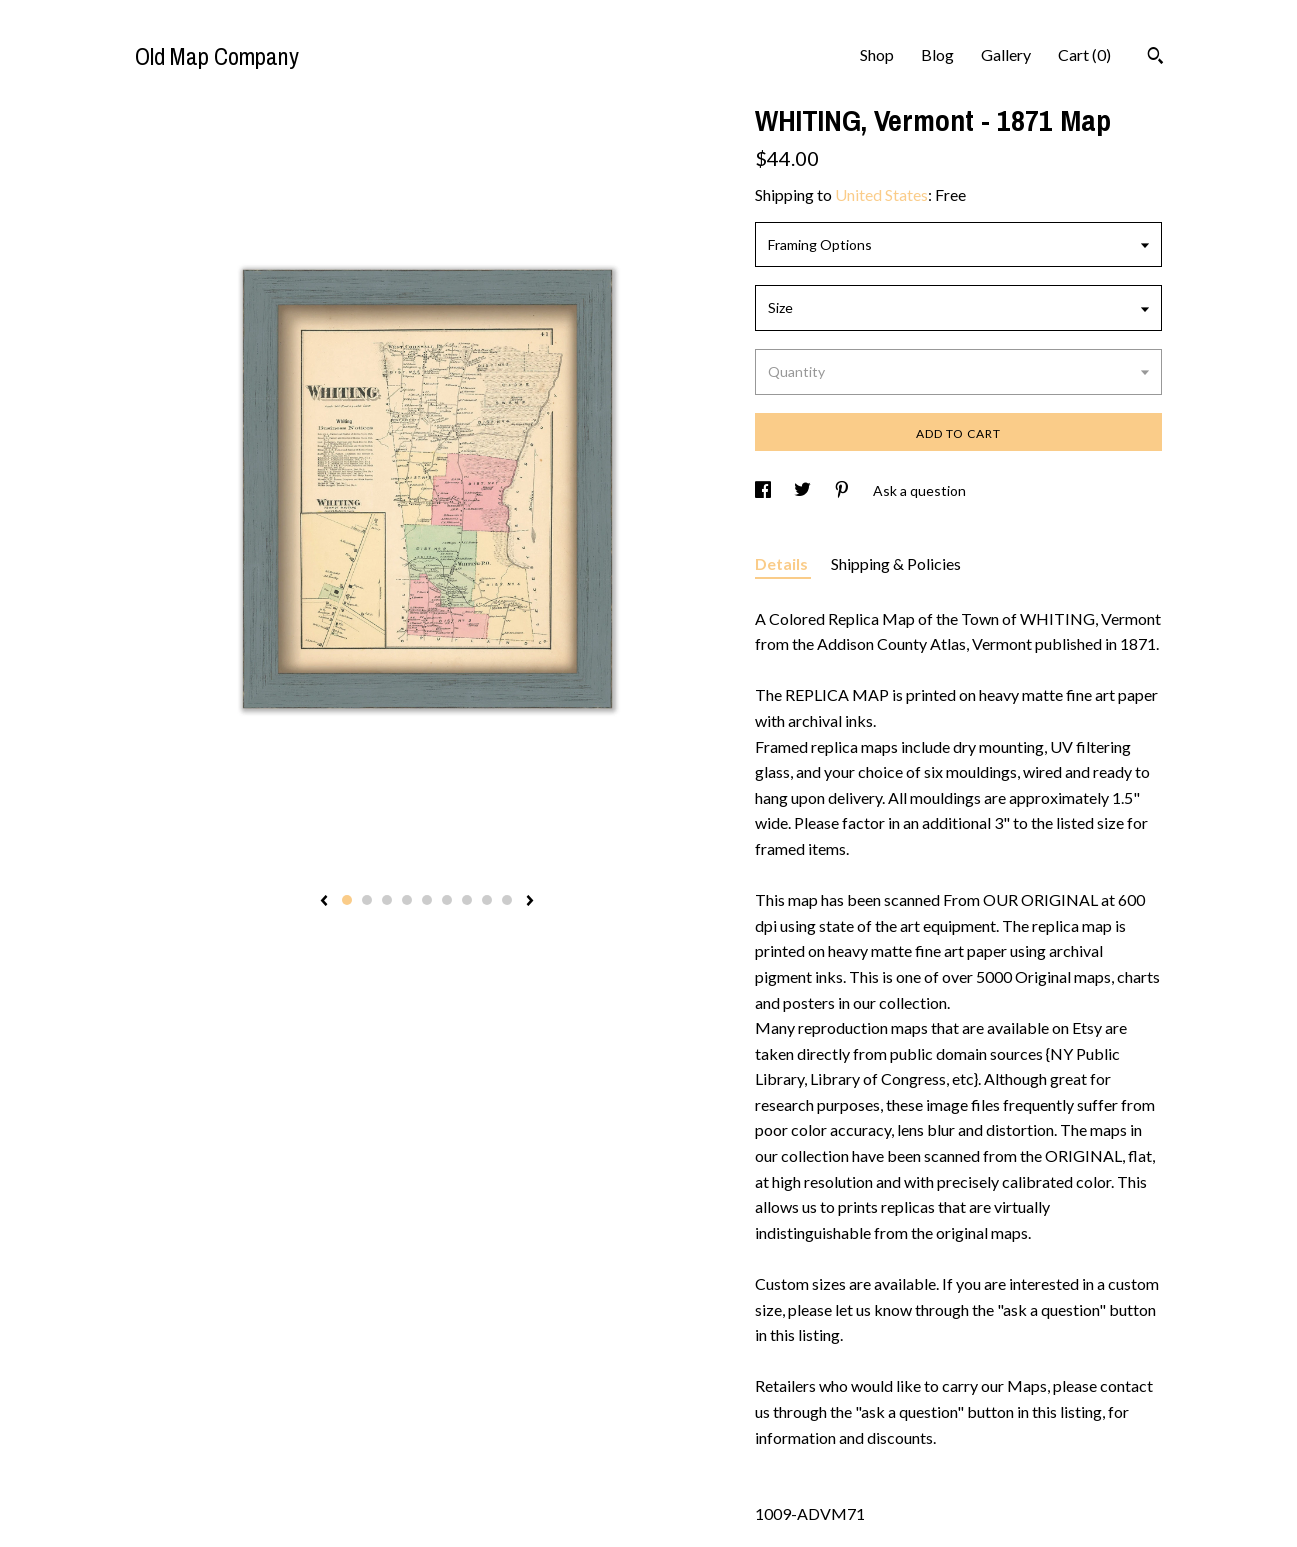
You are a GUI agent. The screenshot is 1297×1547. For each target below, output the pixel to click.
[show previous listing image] (324, 902)
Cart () (1084, 54)
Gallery (1006, 54)
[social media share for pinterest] (843, 490)
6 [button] (447, 900)
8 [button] (487, 900)
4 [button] (407, 900)
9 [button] (507, 900)
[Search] (1155, 58)
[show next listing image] (530, 902)
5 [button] (427, 900)
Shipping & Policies (896, 563)
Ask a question (919, 490)
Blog (937, 54)
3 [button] (387, 900)
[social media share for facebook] (764, 490)
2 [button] (367, 900)
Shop (877, 54)
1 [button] (347, 900)
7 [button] (467, 900)
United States (881, 194)
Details (783, 563)
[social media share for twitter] (804, 490)
